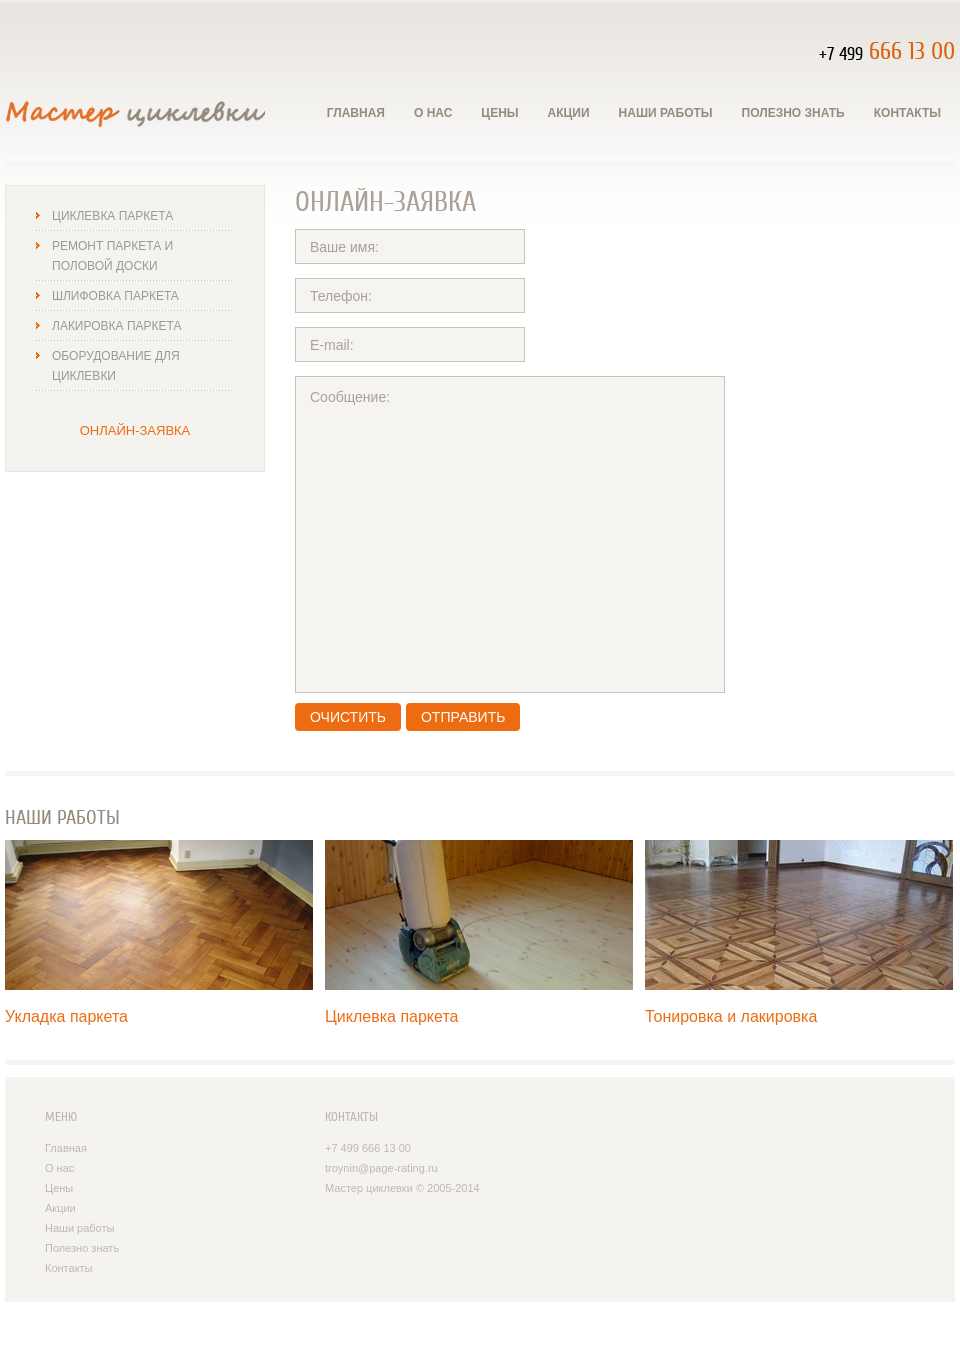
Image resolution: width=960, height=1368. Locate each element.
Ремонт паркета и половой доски (112, 256)
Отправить (463, 717)
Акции (569, 113)
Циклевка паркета (112, 216)
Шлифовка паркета (115, 296)
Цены (499, 113)
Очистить (348, 717)
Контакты (907, 113)
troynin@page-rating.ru (381, 1168)
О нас (433, 113)
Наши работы (666, 113)
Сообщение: (510, 534)
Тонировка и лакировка (731, 1016)
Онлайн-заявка (135, 430)
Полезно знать (793, 113)
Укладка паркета (66, 1016)
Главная (356, 113)
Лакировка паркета (116, 326)
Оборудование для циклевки (116, 366)
